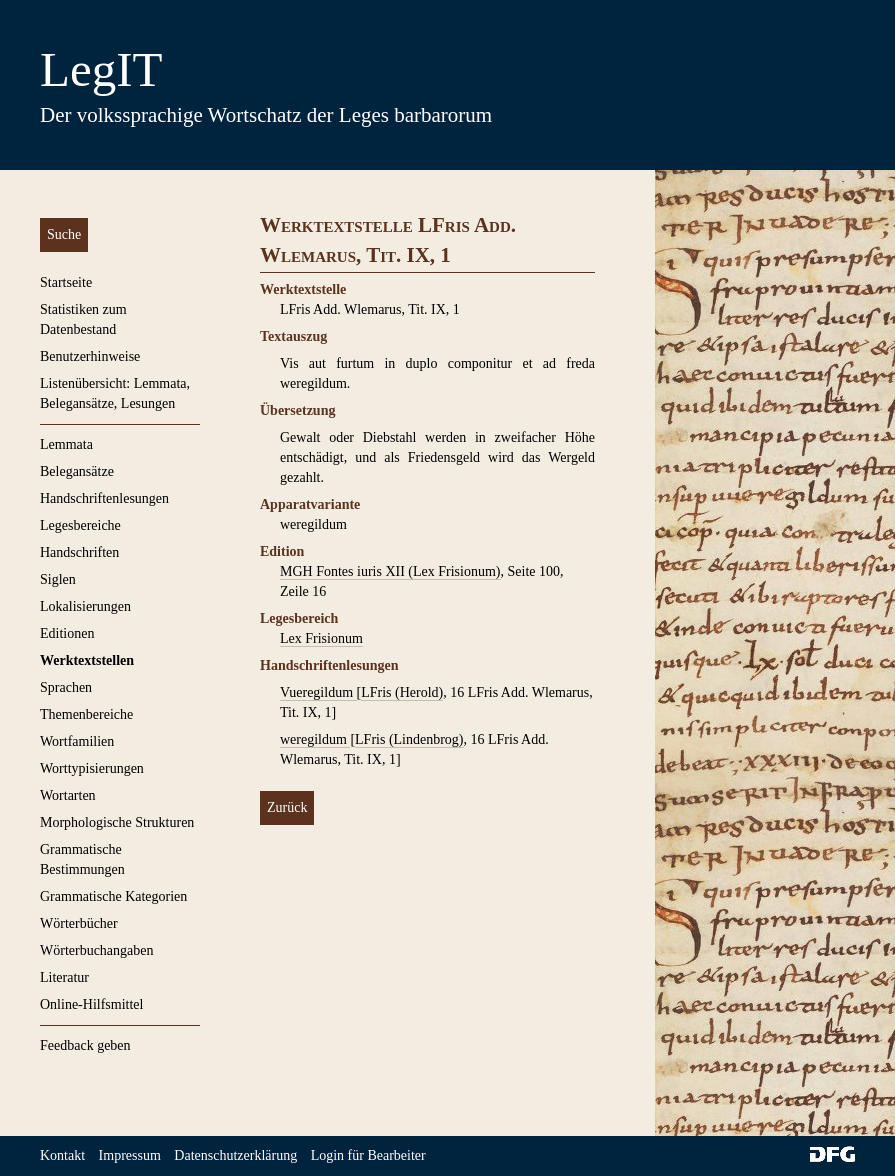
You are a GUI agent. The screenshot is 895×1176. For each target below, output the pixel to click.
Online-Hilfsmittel (91, 1004)
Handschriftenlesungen (104, 498)
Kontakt (62, 1155)
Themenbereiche (86, 714)
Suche (64, 234)
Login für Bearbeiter (368, 1155)
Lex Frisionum (321, 638)
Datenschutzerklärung (235, 1155)
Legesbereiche (80, 525)
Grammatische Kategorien (113, 896)
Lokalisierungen (85, 606)
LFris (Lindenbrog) (409, 739)
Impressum (130, 1155)
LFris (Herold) (402, 692)
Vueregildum (318, 692)
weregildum (315, 739)
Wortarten (68, 795)
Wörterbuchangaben (97, 950)
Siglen (58, 579)
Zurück (287, 807)
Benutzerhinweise (90, 356)
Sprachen (66, 687)
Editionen (67, 633)
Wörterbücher (79, 923)
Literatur (64, 977)
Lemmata (66, 444)
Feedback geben (85, 1045)
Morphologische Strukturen (117, 822)
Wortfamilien (77, 741)
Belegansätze (77, 471)
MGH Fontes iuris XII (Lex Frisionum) (390, 571)
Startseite (66, 282)
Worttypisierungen (92, 768)
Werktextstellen (87, 660)
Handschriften (79, 552)
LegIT (101, 69)
